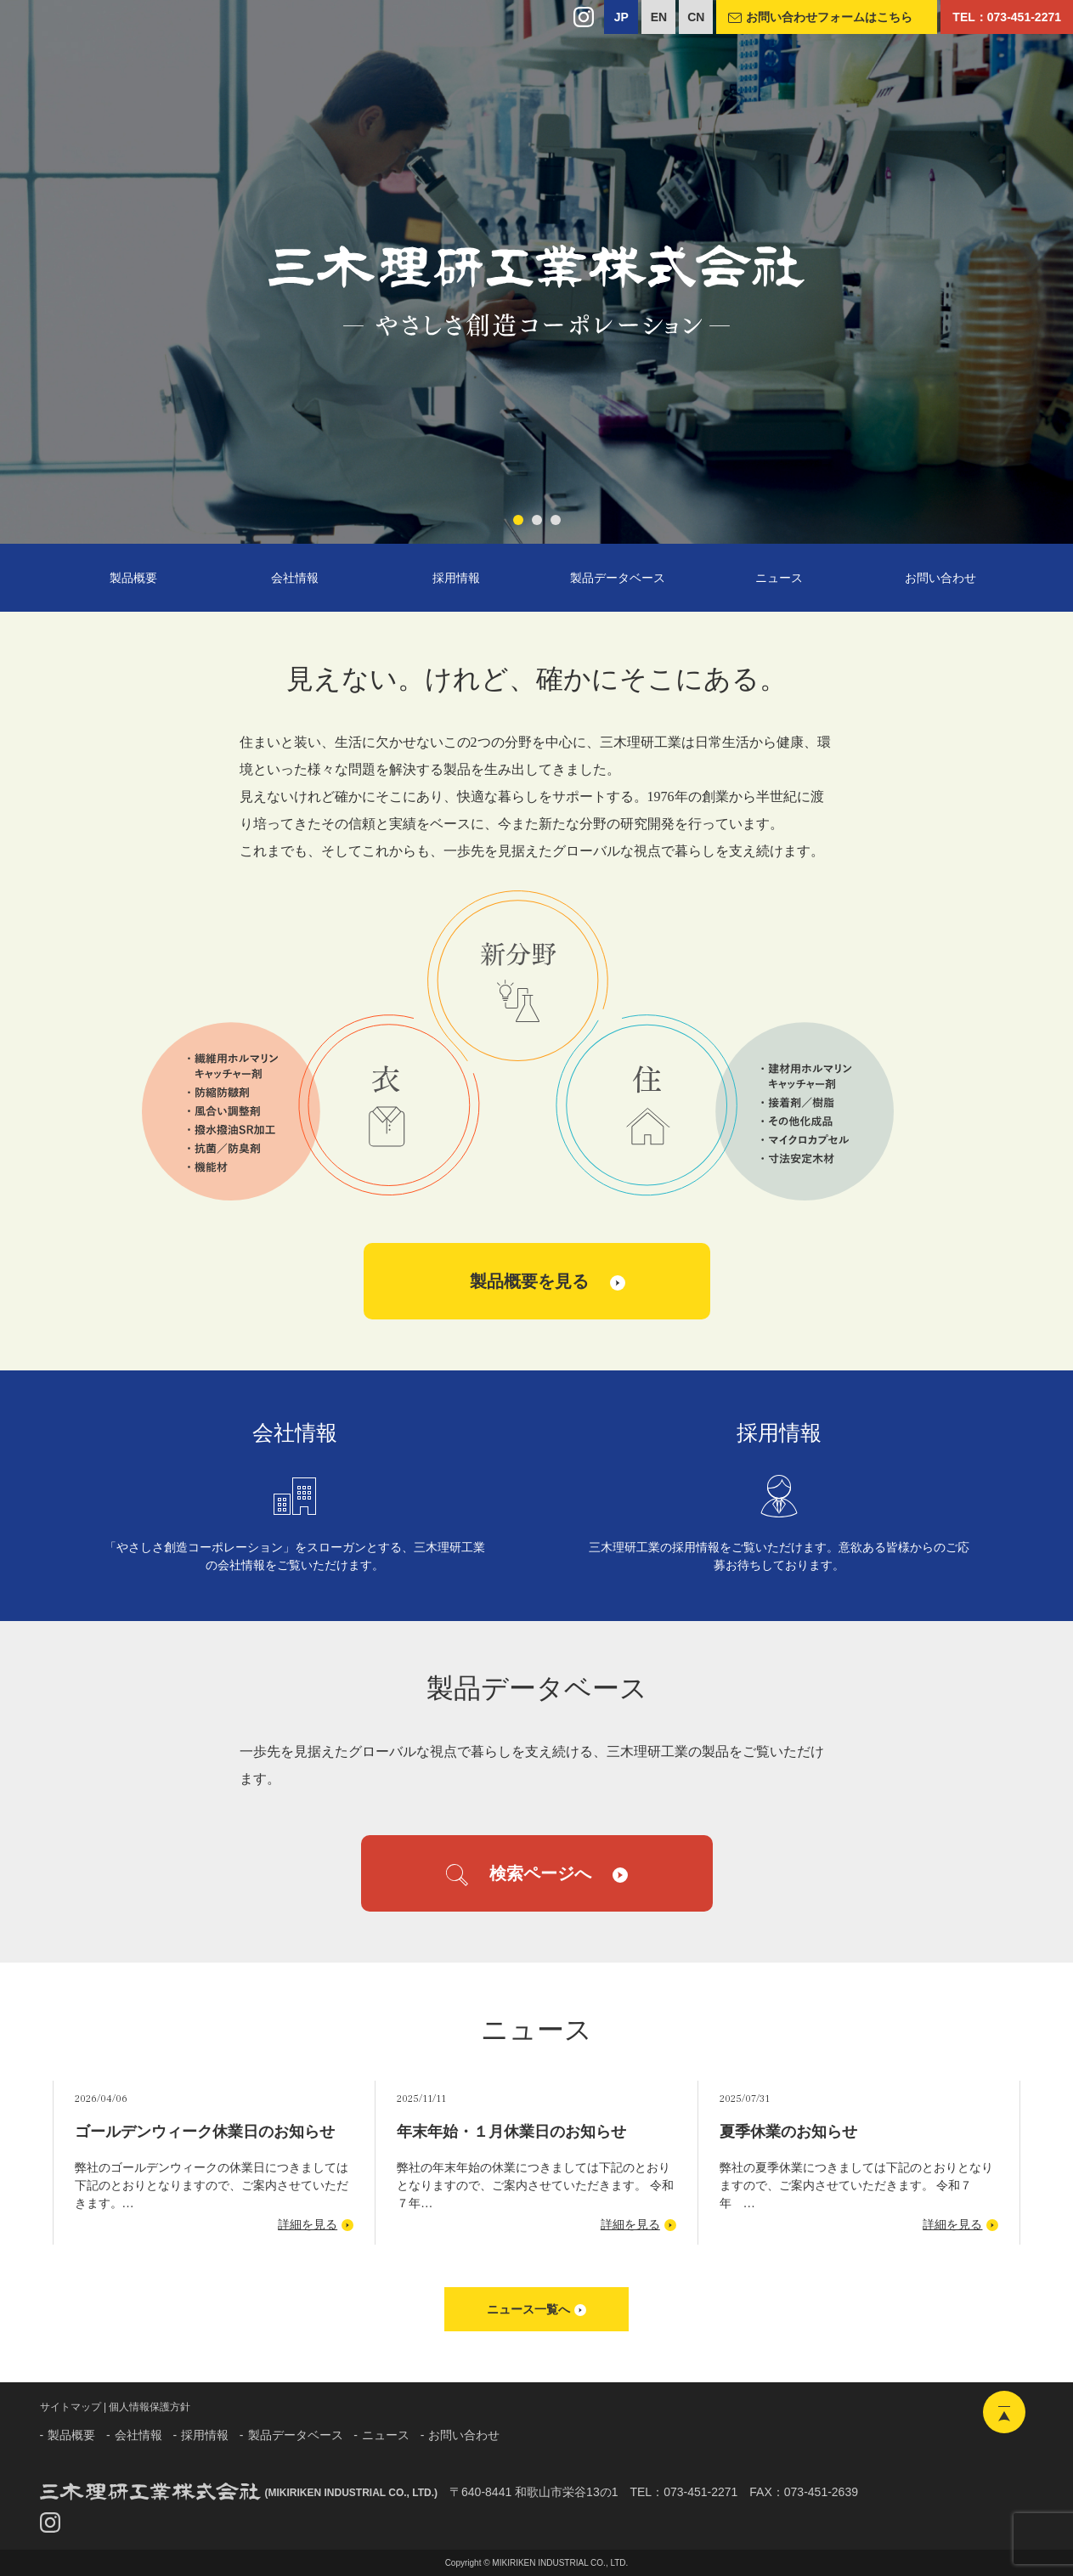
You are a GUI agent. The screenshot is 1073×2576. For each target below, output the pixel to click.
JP (621, 17)
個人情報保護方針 (149, 2407)
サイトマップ (70, 2407)
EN (659, 17)
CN (695, 17)
